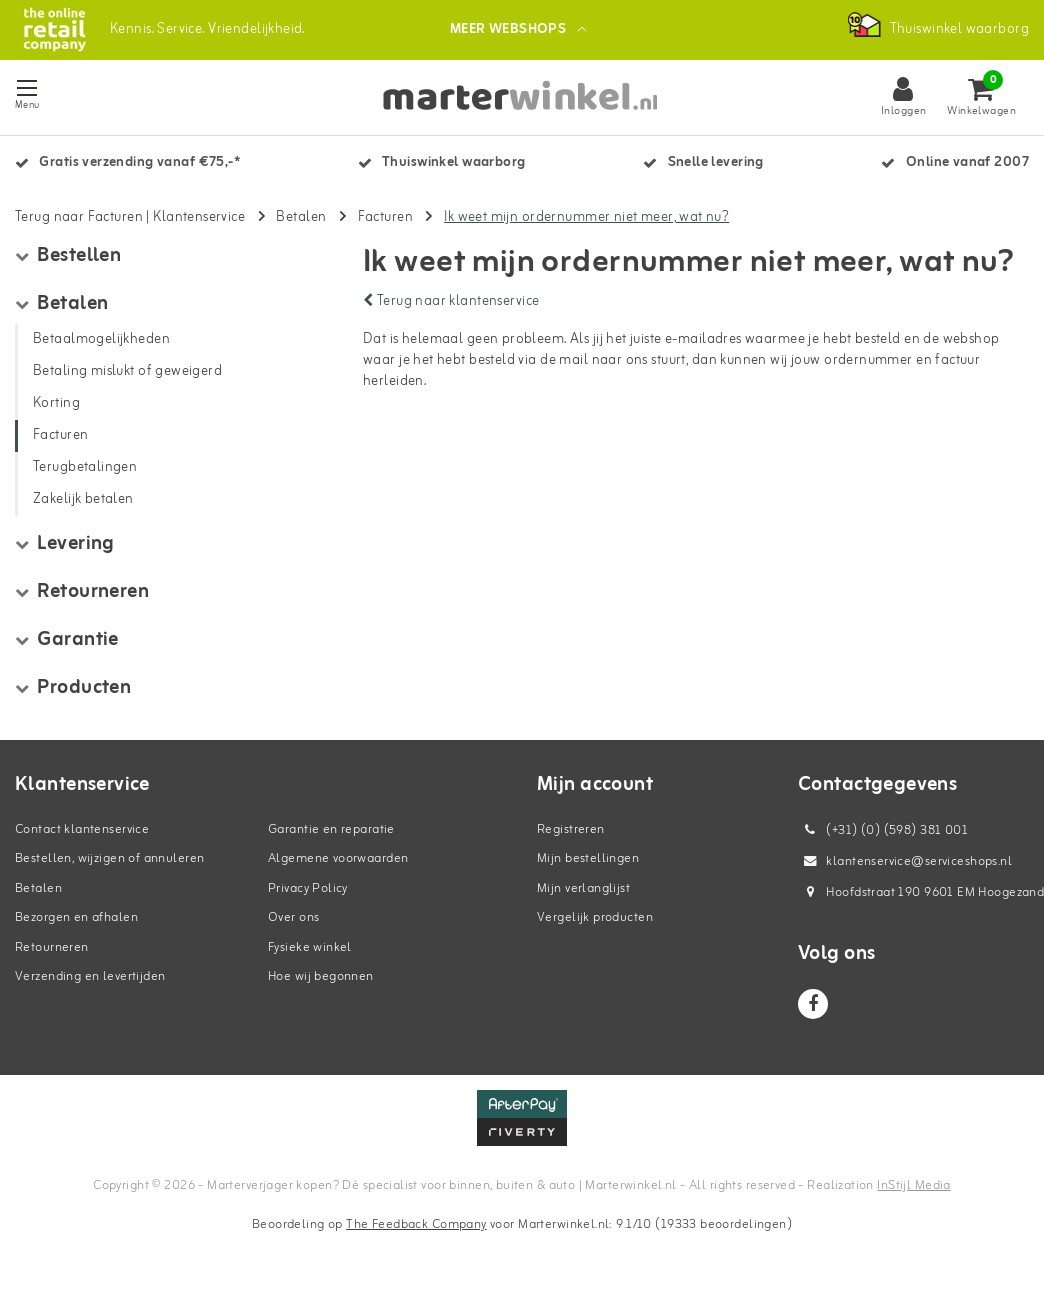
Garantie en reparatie (331, 831)
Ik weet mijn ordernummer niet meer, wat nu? (586, 219)
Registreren (571, 831)
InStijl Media (913, 1187)
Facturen (385, 219)
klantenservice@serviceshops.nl (905, 863)
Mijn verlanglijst (583, 890)
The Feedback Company (416, 1227)
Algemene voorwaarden (338, 861)
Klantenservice (199, 219)
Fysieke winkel (310, 949)
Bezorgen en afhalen (76, 920)
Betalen (301, 219)
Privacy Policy (308, 890)
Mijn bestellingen (588, 861)
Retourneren (52, 949)
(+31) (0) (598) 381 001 (883, 832)
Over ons (293, 920)
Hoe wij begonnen (321, 979)
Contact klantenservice (82, 831)
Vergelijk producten (595, 920)
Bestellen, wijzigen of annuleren (109, 861)
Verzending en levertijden (90, 979)
